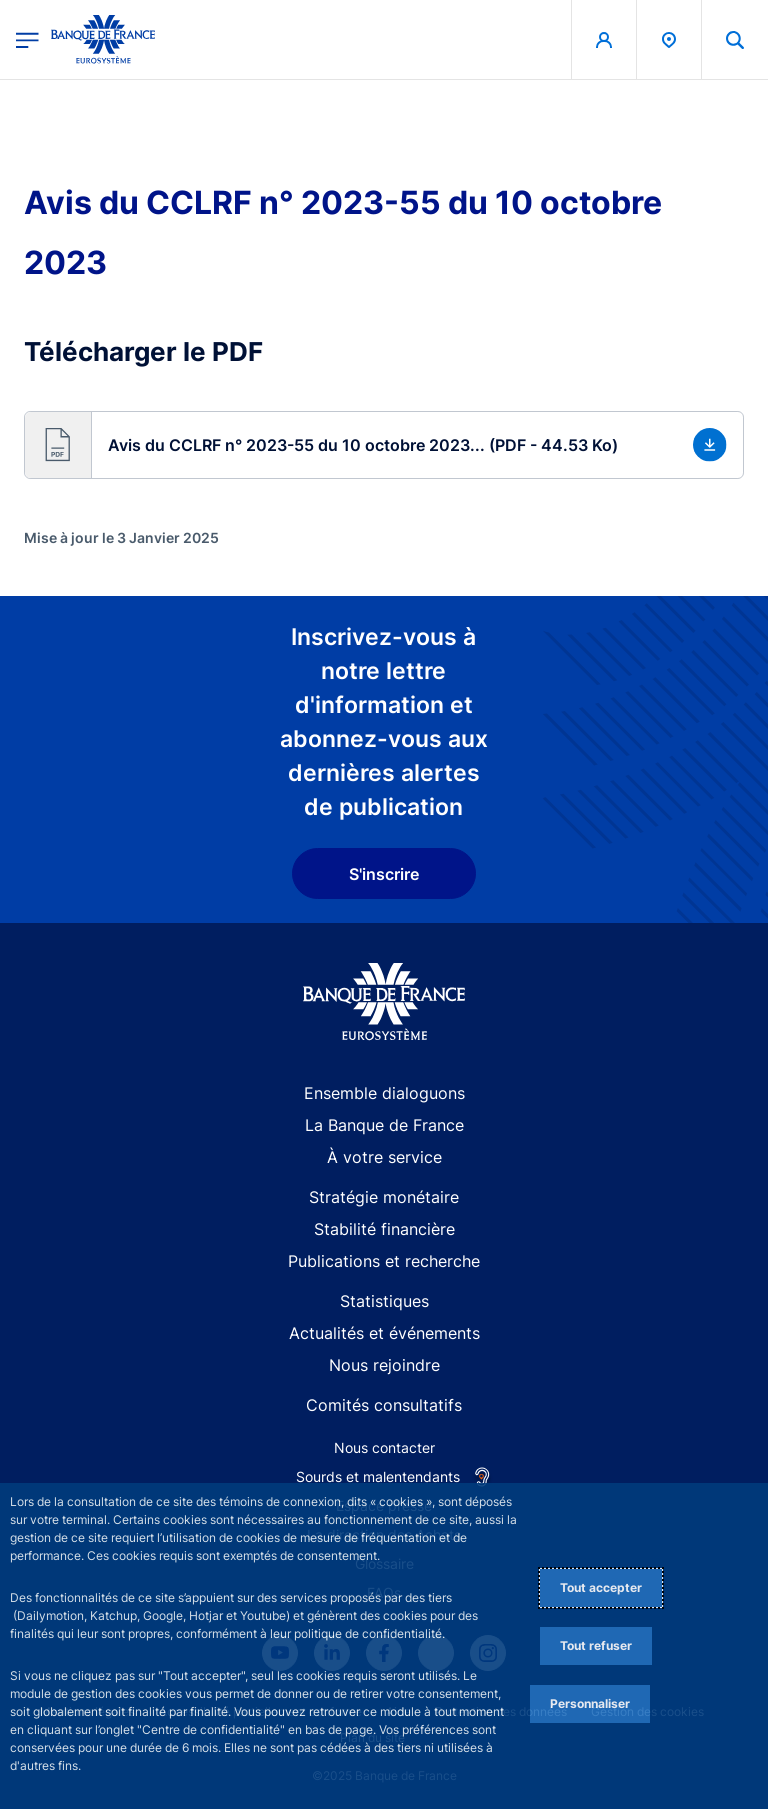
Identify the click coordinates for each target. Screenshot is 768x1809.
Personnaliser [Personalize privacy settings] (590, 1703)
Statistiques (384, 1301)
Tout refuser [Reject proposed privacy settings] (596, 1645)
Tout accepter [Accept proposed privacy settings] (601, 1587)
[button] (384, 445)
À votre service (384, 1157)
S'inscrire (384, 874)
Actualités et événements (384, 1333)
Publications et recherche (384, 1261)
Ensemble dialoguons (384, 1093)
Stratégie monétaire (384, 1197)
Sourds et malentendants (378, 1476)
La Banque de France (384, 1125)
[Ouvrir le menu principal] (27, 39)
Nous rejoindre (384, 1365)
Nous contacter (384, 1447)
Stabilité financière (384, 1229)
